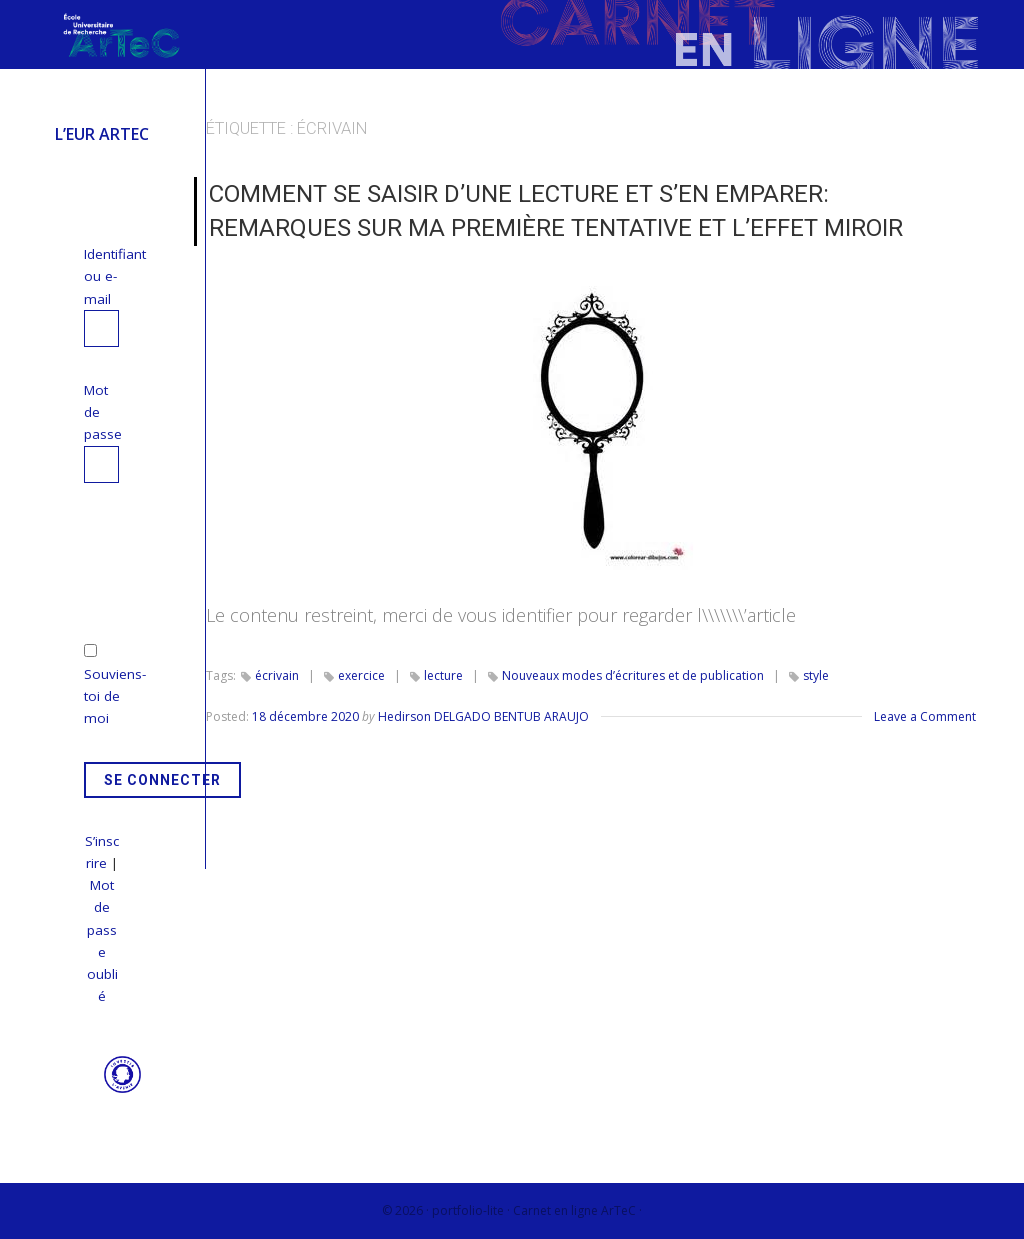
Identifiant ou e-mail (115, 276)
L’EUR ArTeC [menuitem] (102, 134)
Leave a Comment (925, 716)
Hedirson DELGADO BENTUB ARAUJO (483, 716)
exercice (361, 675)
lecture (443, 675)
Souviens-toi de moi (115, 696)
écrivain (277, 675)
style (816, 675)
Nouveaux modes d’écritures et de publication (633, 675)
